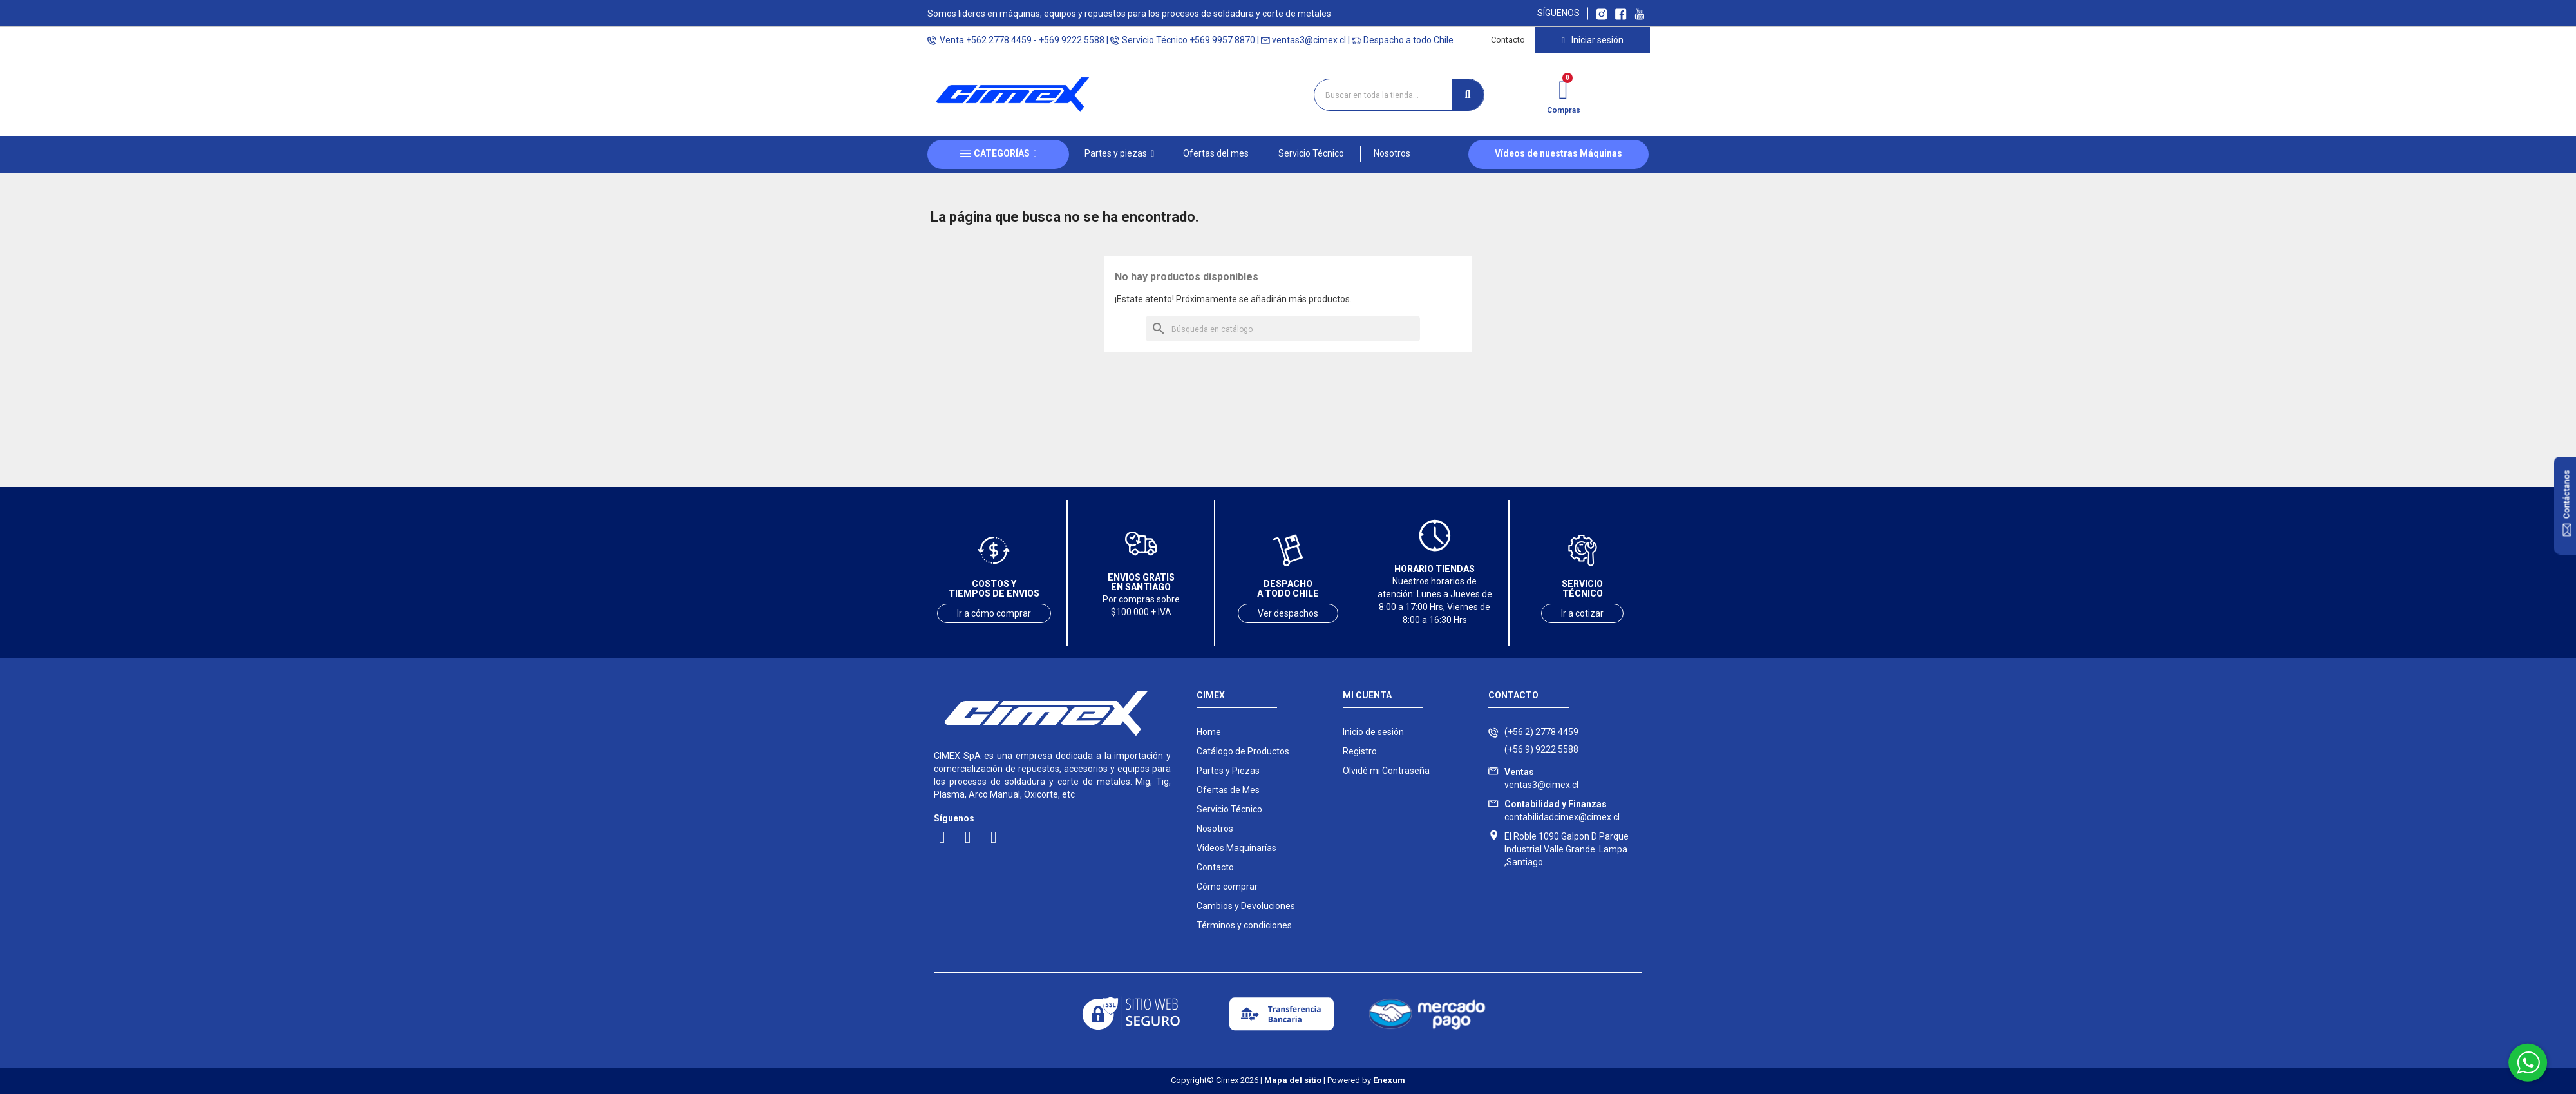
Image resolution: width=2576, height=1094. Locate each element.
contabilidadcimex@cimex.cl (1562, 810)
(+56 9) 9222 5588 (1541, 749)
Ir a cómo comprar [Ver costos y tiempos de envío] (994, 613)
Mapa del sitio (1292, 1080)
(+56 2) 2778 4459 (1541, 732)
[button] (1119, 154)
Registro (1360, 751)
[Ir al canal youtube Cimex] (1639, 13)
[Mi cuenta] (1592, 40)
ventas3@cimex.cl (1309, 40)
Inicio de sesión (1373, 732)
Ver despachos (1288, 613)
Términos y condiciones (1244, 925)
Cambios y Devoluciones (1246, 906)
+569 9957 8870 (1222, 40)
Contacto (1508, 39)
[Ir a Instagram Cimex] (1601, 13)
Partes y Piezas (1228, 770)
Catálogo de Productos (1243, 751)
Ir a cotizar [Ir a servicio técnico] (1582, 613)
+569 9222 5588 (1071, 40)
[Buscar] (1283, 328)
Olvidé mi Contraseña (1386, 770)
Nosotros (1215, 828)
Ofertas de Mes (1228, 790)
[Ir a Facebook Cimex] (1621, 13)
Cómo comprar (1227, 886)
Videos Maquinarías (1236, 848)
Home (1209, 732)
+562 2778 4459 (999, 40)
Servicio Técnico (1229, 809)
